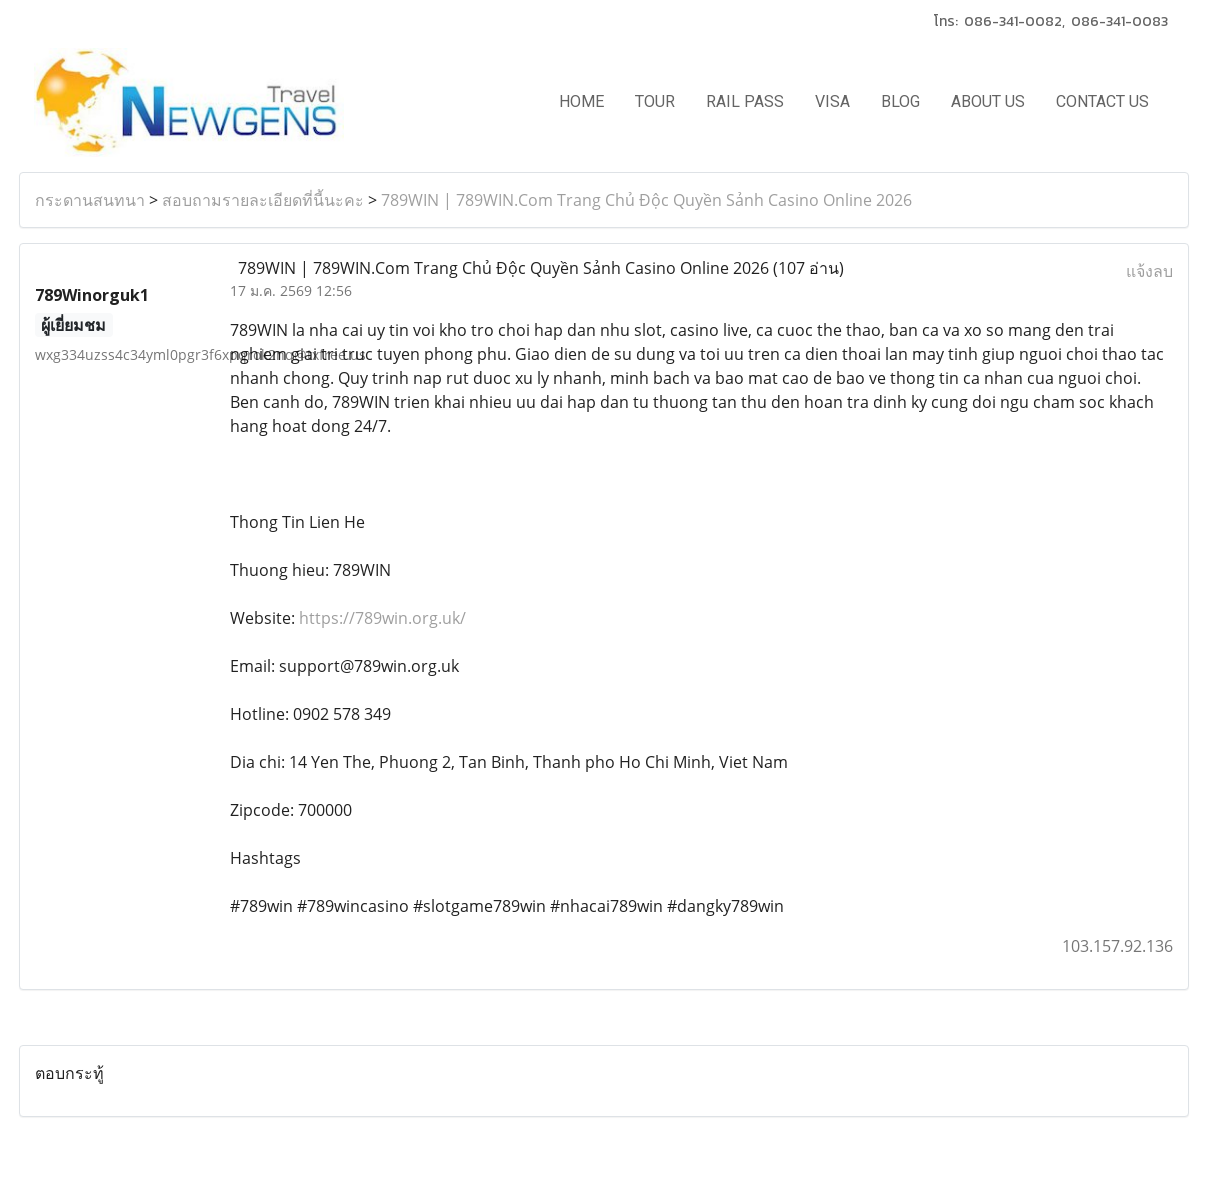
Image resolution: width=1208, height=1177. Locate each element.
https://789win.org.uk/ (380, 618)
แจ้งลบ (1149, 271)
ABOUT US (988, 101)
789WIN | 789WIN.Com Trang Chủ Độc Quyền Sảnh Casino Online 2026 (646, 200)
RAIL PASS (745, 101)
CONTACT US (1102, 101)
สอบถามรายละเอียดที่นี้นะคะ (263, 200)
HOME (581, 101)
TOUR (655, 101)
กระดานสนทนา (90, 200)
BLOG (900, 101)
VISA (832, 101)
